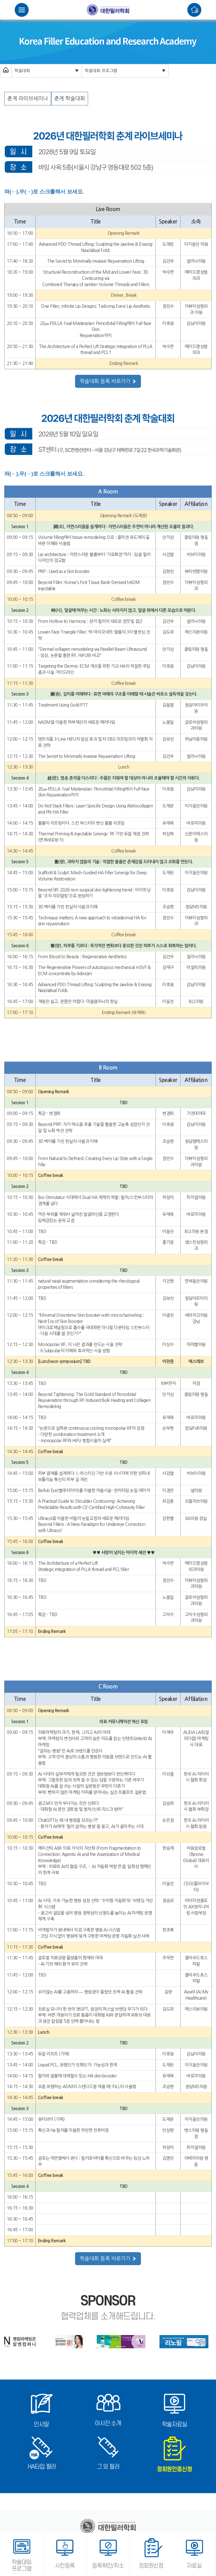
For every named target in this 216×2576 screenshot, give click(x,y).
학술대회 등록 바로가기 (108, 381)
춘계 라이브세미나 (27, 98)
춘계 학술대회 (69, 98)
